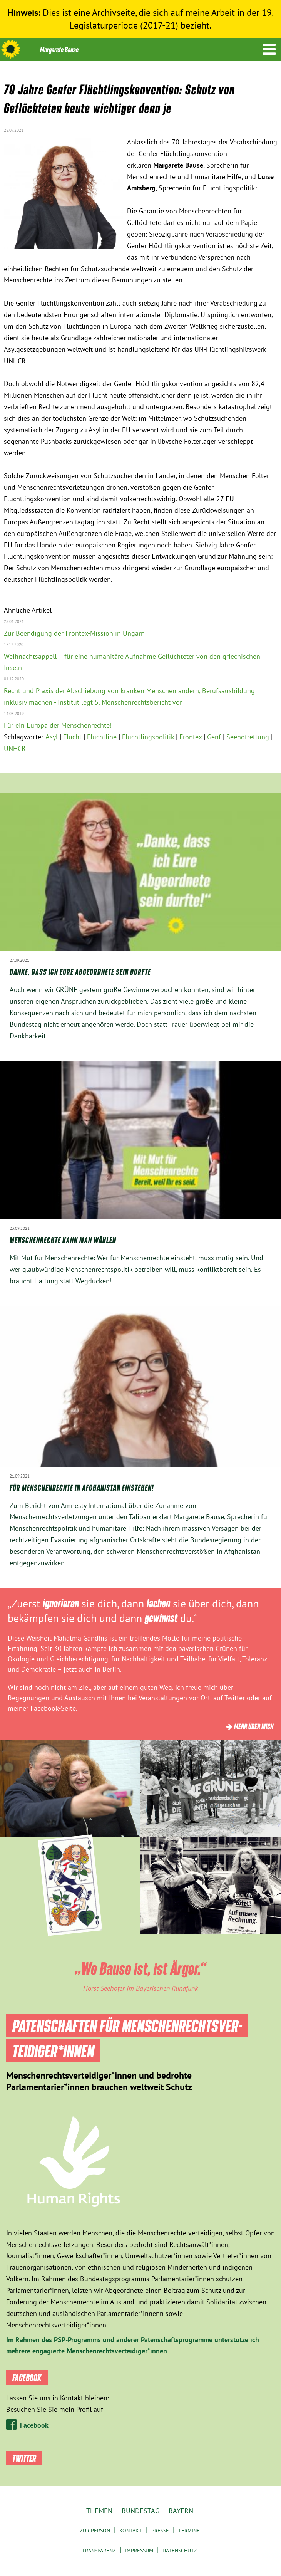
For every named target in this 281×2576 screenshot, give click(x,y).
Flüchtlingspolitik (148, 736)
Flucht (72, 736)
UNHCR (15, 748)
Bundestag (140, 2510)
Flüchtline (102, 736)
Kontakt (130, 2530)
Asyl (51, 736)
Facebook (34, 2425)
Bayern (181, 2510)
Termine (189, 2530)
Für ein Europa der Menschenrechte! (58, 725)
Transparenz (99, 2550)
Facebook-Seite (53, 1708)
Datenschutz (179, 2550)
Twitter (234, 1697)
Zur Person (95, 2530)
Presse (160, 2530)
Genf (214, 736)
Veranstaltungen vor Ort (174, 1697)
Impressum (139, 2550)
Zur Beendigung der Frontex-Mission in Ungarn (74, 633)
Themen (99, 2510)
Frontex (190, 736)
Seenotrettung (247, 736)
